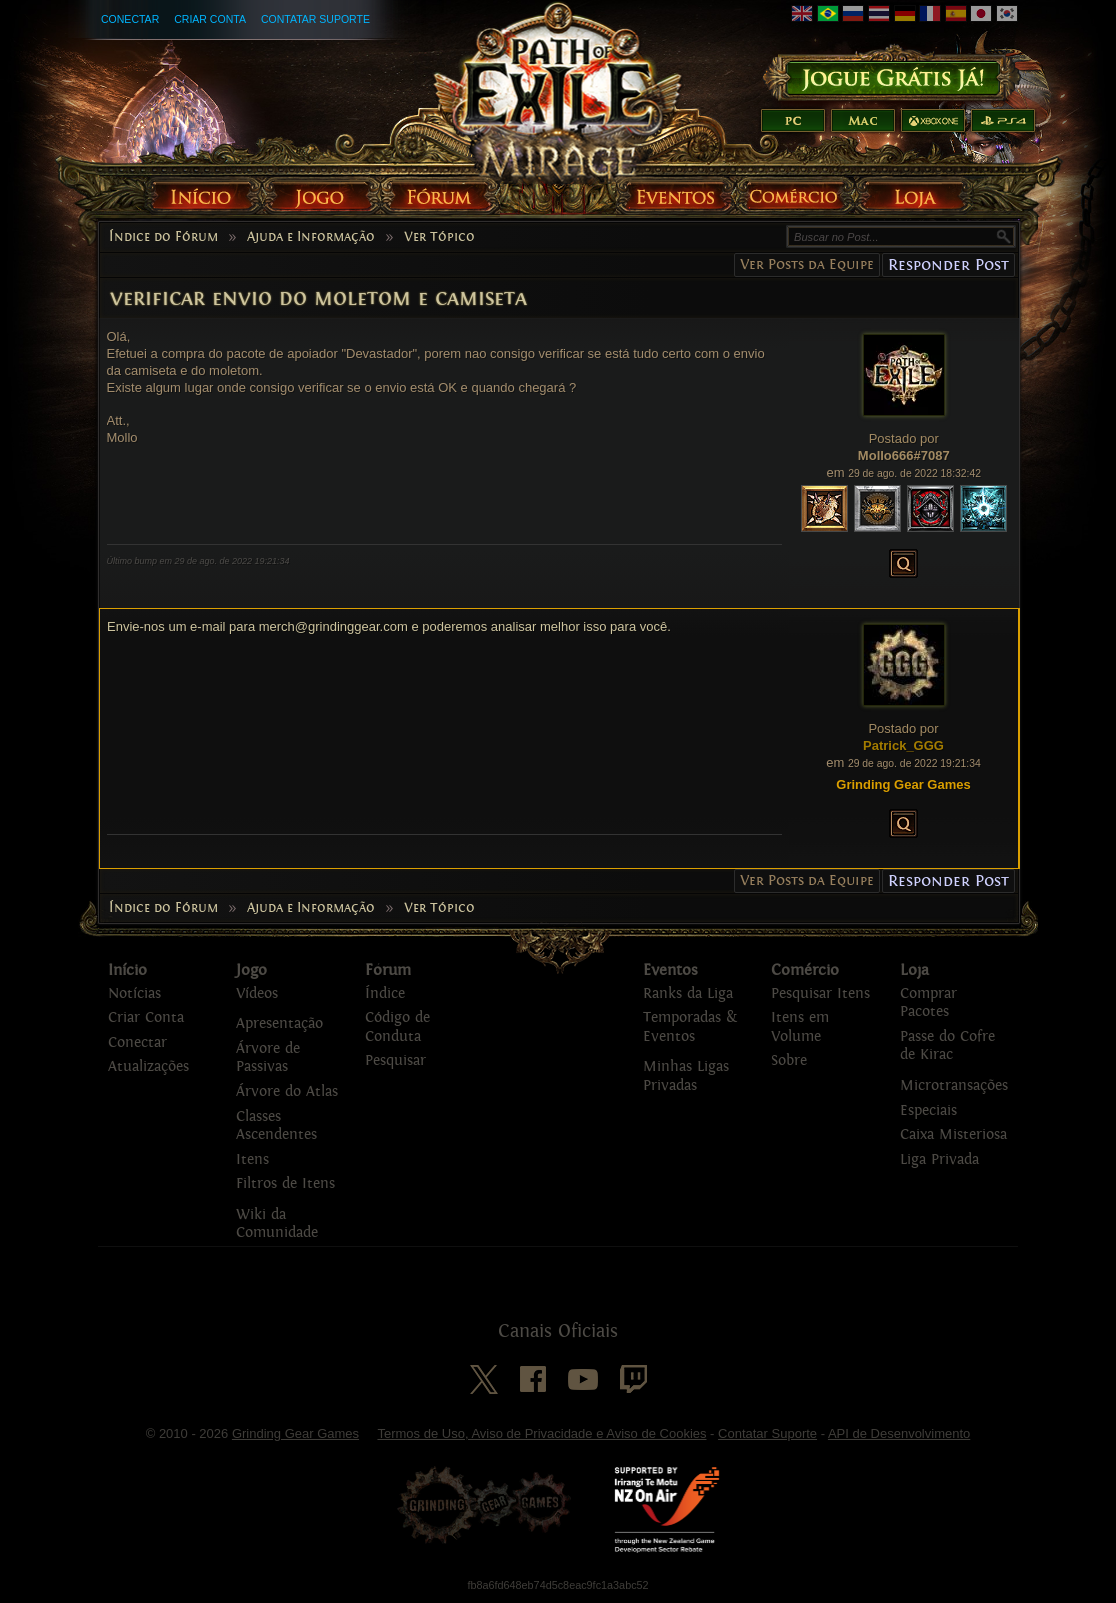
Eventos (670, 970)
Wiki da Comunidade (277, 1224)
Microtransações (954, 1085)
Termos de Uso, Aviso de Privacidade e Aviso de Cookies (541, 1433)
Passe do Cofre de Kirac (947, 1046)
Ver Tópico (439, 237)
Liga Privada (939, 1159)
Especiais (928, 1110)
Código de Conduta (397, 1027)
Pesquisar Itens (820, 993)
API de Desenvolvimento (899, 1433)
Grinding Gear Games (295, 1433)
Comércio (805, 970)
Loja (914, 970)
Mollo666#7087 (904, 455)
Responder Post (948, 264)
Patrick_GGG (903, 745)
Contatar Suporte (315, 19)
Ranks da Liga (688, 993)
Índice (385, 993)
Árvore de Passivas (268, 1058)
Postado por (904, 438)
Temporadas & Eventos (690, 1027)
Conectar (130, 19)
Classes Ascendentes (276, 1126)
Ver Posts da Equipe (807, 264)
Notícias (134, 993)
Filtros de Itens (285, 1183)
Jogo (251, 970)
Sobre (789, 1060)
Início (127, 970)
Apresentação (279, 1023)
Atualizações (148, 1066)
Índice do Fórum (163, 237)
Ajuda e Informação (311, 237)
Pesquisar (395, 1060)
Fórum (388, 970)
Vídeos (257, 993)
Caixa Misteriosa (953, 1134)
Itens (252, 1159)
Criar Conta (210, 19)
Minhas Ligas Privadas (686, 1076)
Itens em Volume (800, 1027)
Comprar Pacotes (928, 1003)
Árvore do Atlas (287, 1091)
